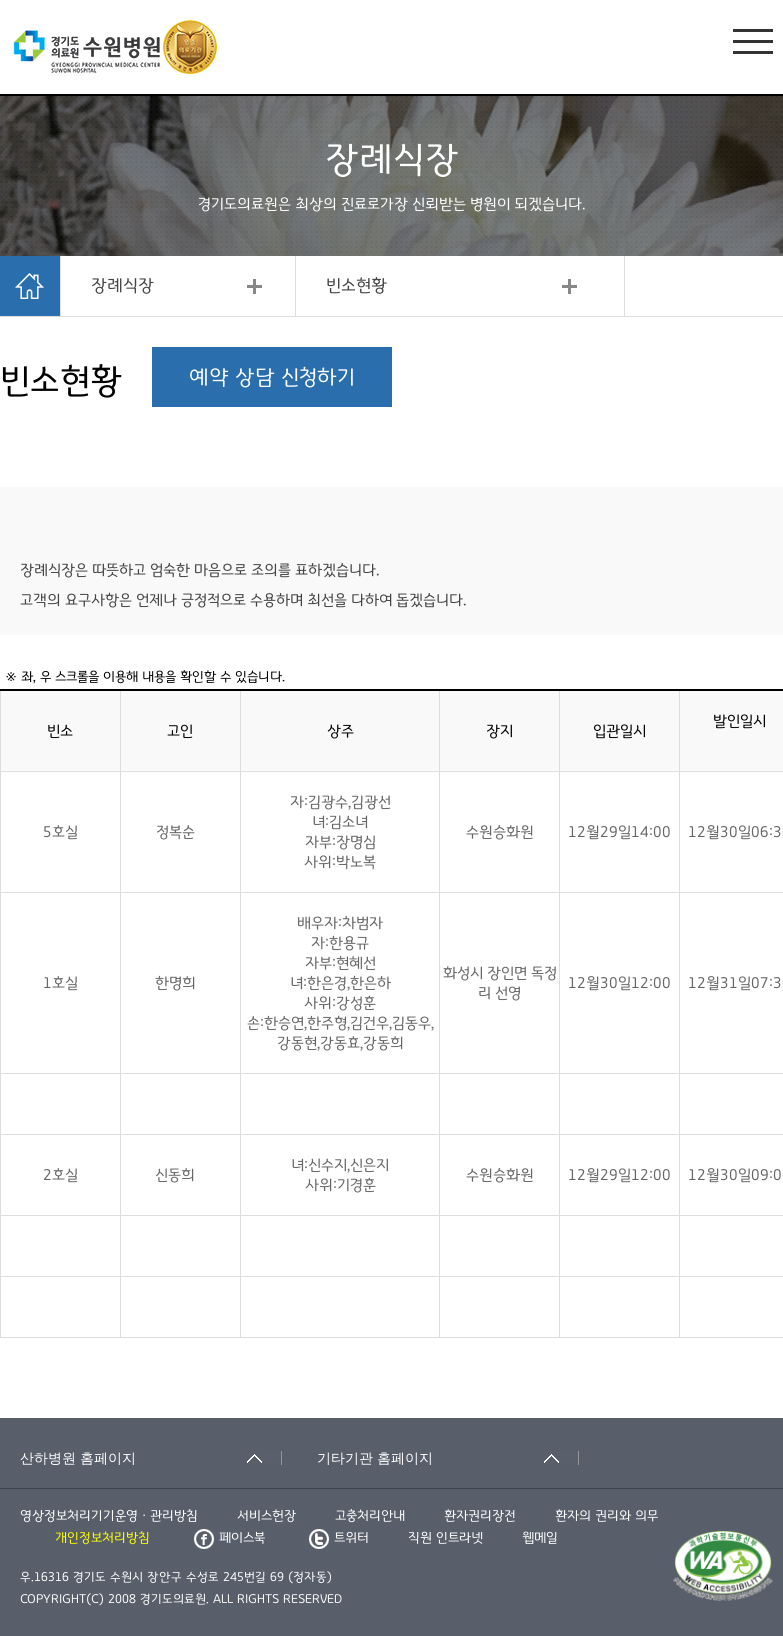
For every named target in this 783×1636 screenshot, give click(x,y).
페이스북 (229, 1538)
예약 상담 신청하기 (272, 377)
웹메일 (540, 1538)
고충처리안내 (370, 1516)
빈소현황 (356, 286)
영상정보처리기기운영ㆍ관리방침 (109, 1516)
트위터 (339, 1538)
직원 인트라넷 (445, 1538)
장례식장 (122, 286)
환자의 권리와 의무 (606, 1516)
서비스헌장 (266, 1516)
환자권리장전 (480, 1516)
